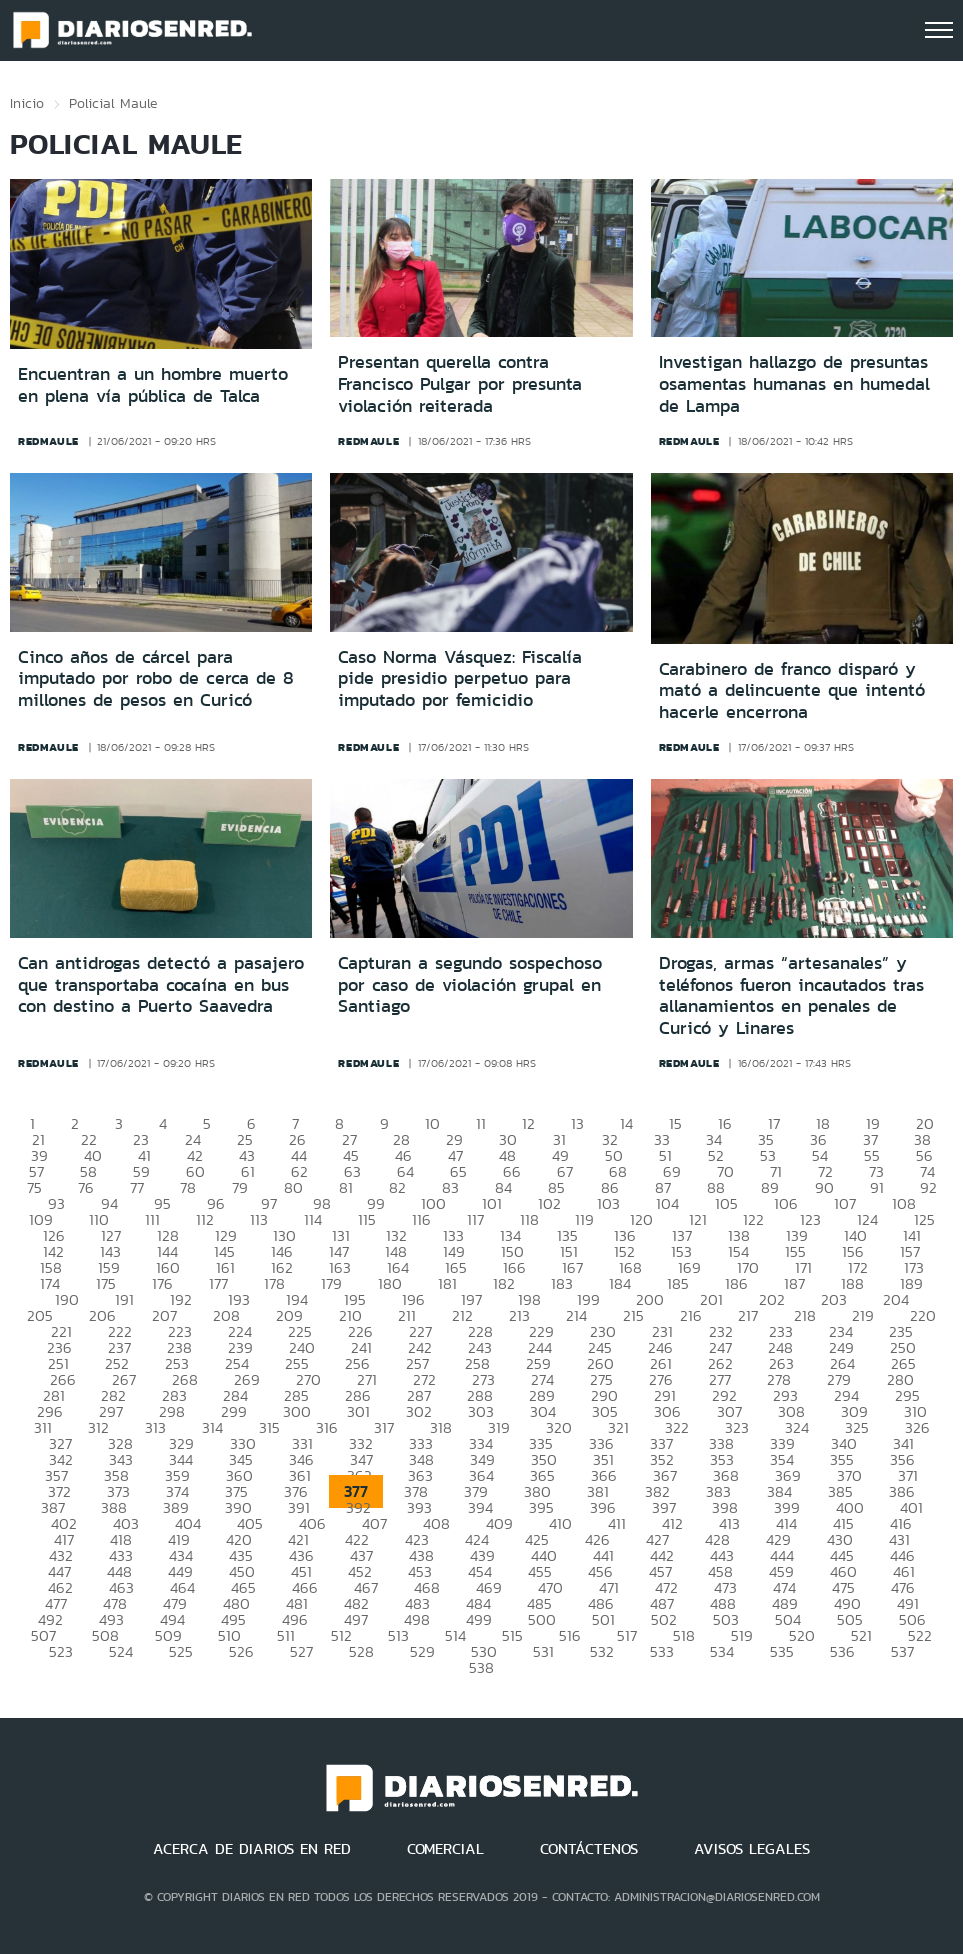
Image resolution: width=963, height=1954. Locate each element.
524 (121, 1651)
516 (570, 1635)
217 (748, 1315)
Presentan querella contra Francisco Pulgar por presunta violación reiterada (460, 383)
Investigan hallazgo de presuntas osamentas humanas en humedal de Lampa (794, 383)
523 (61, 1651)
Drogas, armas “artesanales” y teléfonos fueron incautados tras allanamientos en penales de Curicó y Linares (791, 995)
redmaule (48, 441)
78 (188, 1187)
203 (834, 1299)
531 (543, 1651)
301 (358, 1411)
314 (212, 1427)
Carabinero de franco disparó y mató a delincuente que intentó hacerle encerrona (792, 690)
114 (313, 1219)
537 (902, 1651)
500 (542, 1619)
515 (512, 1635)
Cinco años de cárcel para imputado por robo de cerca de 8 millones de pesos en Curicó (156, 678)
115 (367, 1219)
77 (137, 1187)
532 (602, 1651)
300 (297, 1411)
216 (691, 1315)
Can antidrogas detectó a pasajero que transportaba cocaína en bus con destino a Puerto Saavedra (161, 984)
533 (662, 1651)
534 (722, 1651)
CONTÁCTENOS (589, 1849)
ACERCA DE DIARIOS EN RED (252, 1849)
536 (842, 1651)
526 (241, 1651)
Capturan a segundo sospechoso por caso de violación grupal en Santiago (470, 984)
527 (301, 1651)
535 (782, 1651)
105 (726, 1203)
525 (181, 1651)
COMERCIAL (445, 1849)
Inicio (27, 103)
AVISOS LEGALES (752, 1849)
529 (422, 1651)
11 (481, 1123)
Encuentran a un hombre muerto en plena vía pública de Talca (153, 385)
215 (633, 1315)
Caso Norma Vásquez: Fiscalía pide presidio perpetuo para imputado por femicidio (460, 678)
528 (361, 1651)
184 (620, 1283)
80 (293, 1187)
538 (481, 1667)
